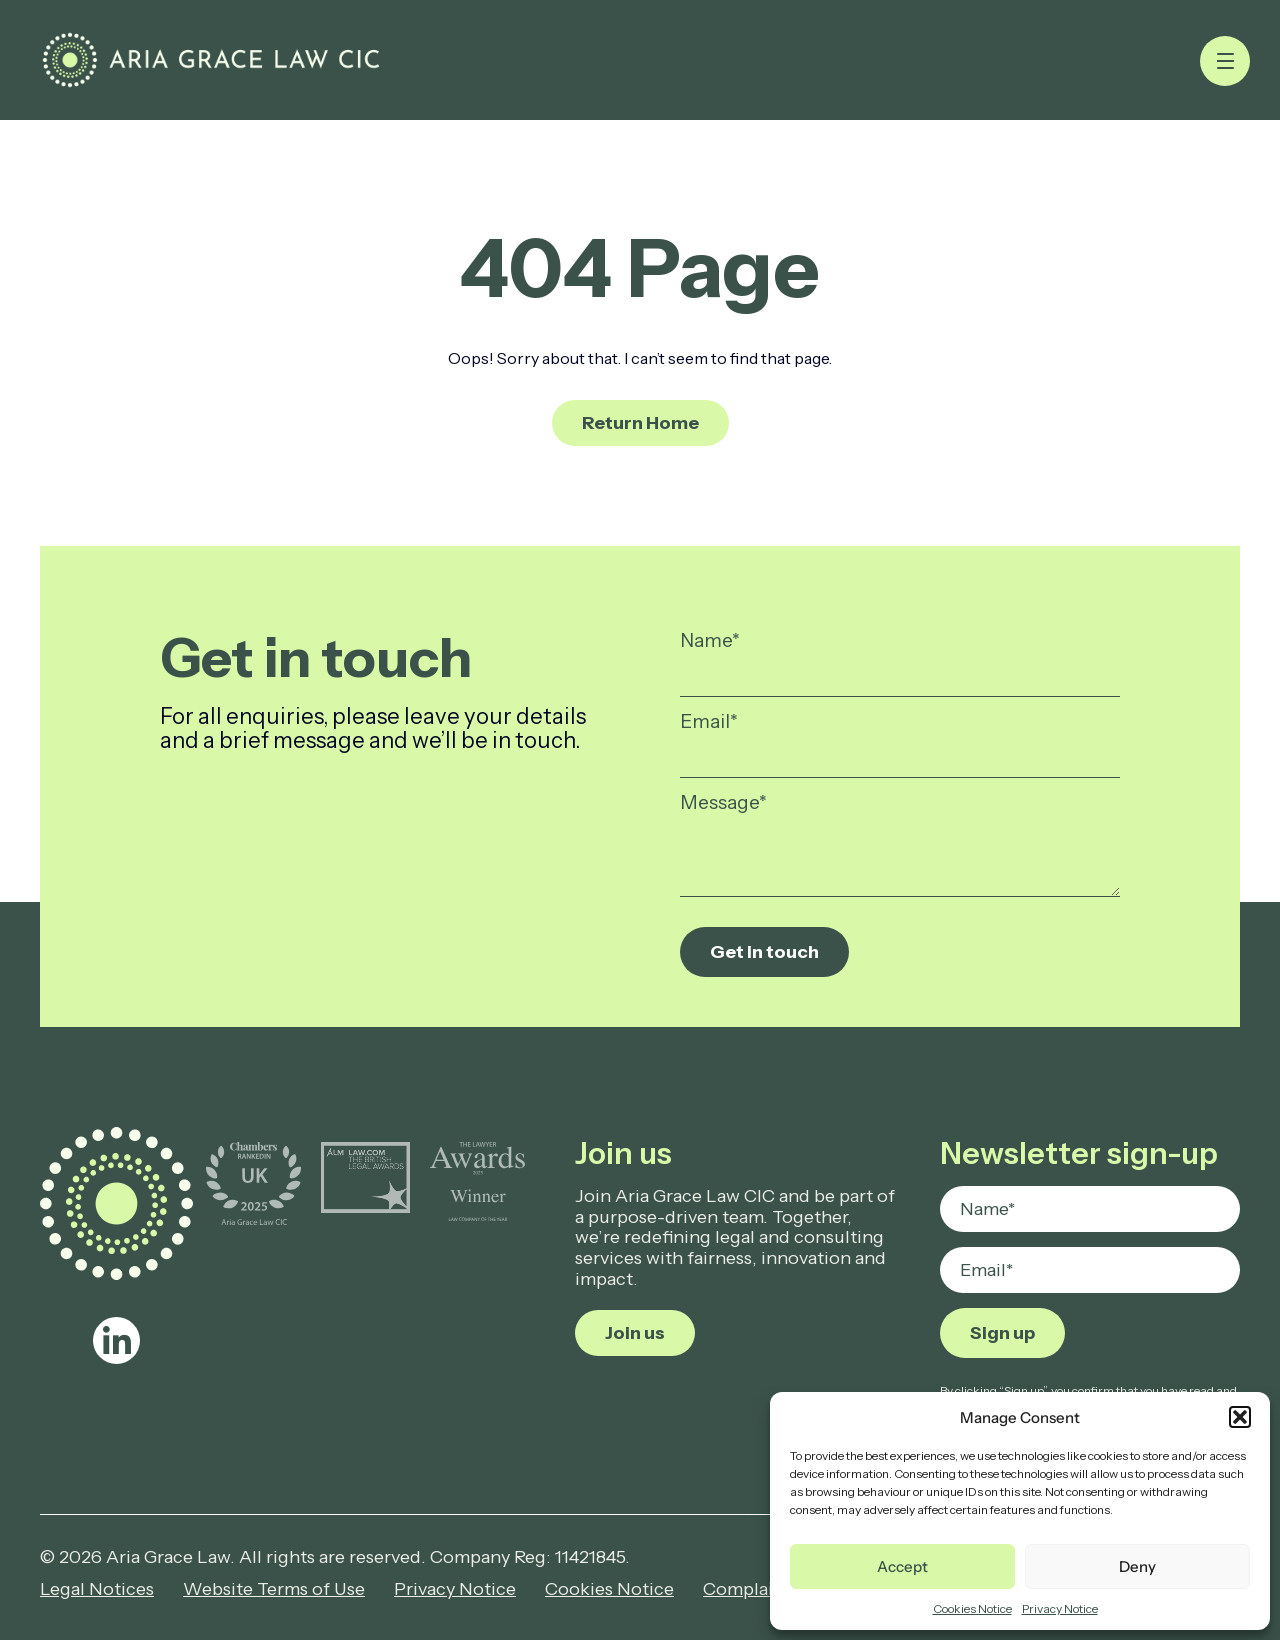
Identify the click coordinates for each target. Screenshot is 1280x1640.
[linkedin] (116, 1340)
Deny (1137, 1566)
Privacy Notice (1060, 1608)
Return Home (640, 423)
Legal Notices (97, 1589)
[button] (1240, 1417)
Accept (902, 1566)
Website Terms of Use (274, 1589)
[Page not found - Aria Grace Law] (211, 60)
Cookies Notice (972, 1608)
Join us (635, 1333)
